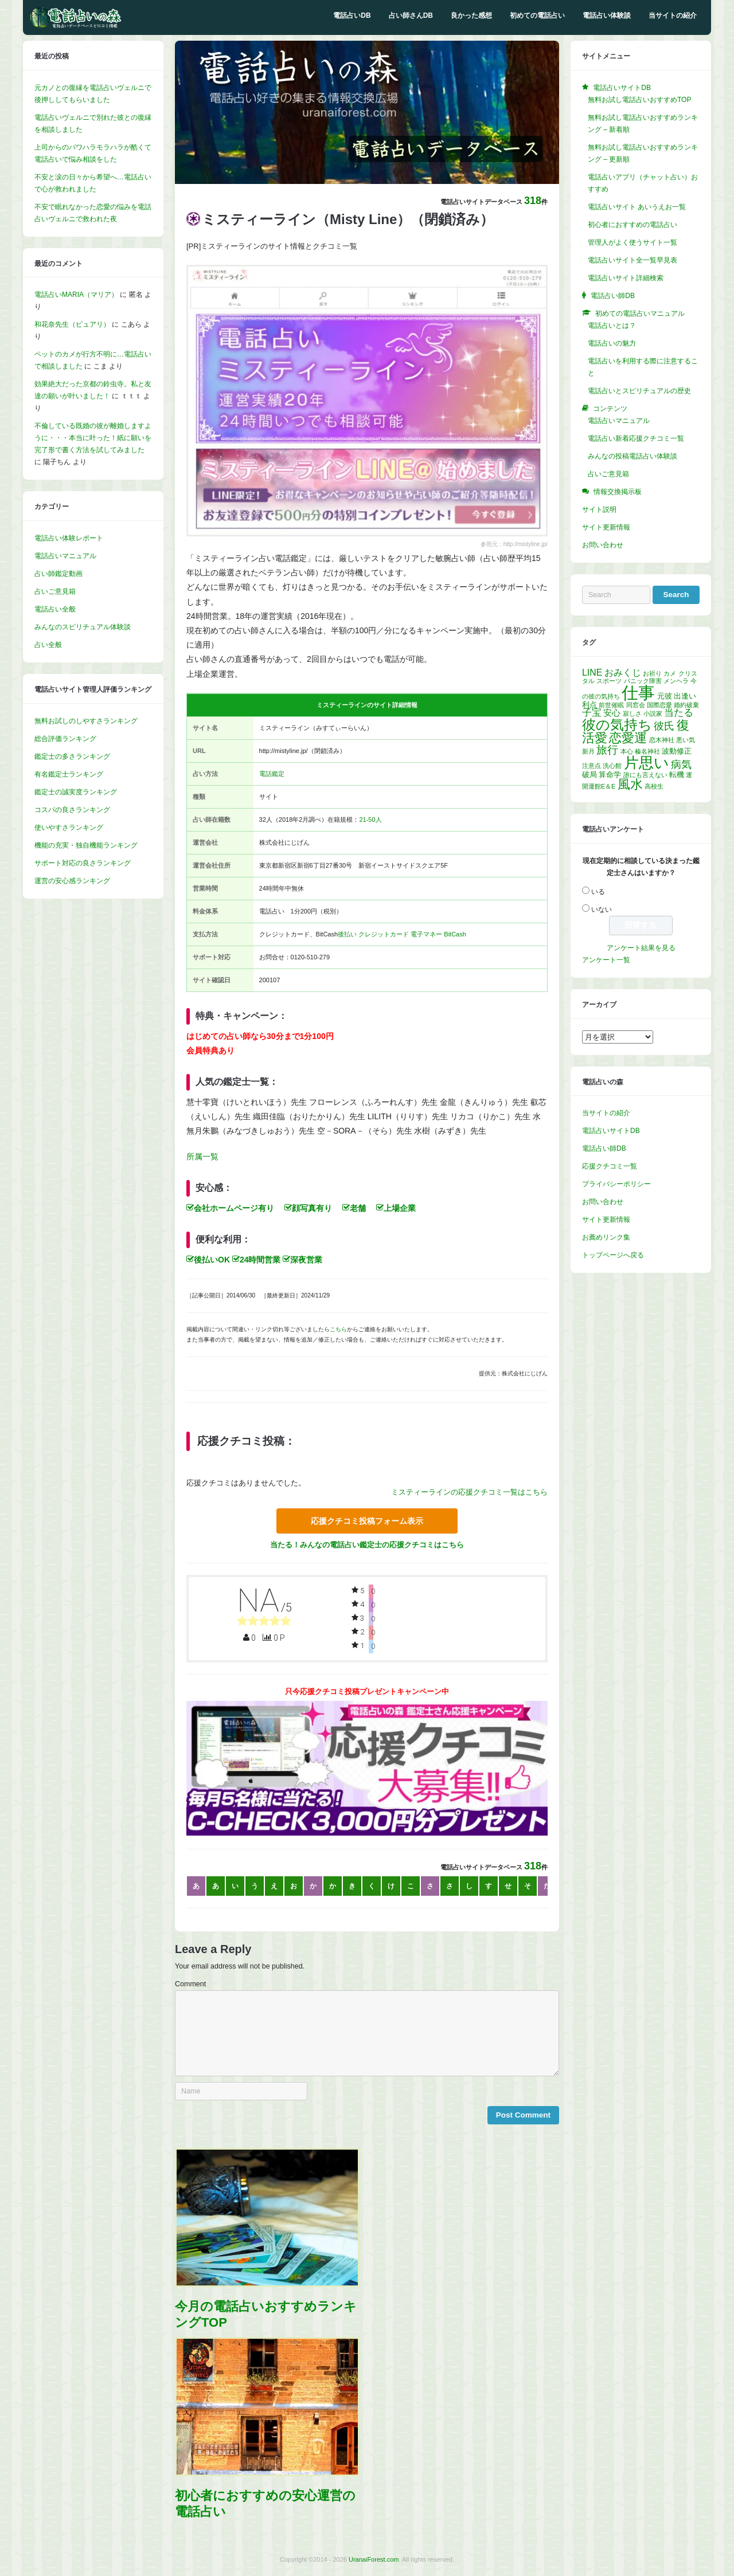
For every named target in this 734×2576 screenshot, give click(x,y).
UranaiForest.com (374, 2559)
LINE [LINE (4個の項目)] (592, 672)
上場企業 (396, 1208)
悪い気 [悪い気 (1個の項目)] (685, 739)
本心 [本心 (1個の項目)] (626, 751)
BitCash (455, 934)
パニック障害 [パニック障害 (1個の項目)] (643, 680)
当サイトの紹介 (673, 15)
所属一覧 (202, 1156)
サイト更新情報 (606, 527)
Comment (190, 1984)
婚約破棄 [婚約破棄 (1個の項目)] (686, 704)
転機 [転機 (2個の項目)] (676, 774)
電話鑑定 (271, 773)
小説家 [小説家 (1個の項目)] (652, 713)
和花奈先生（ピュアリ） (72, 324)
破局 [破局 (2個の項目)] (589, 774)
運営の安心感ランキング (72, 881)
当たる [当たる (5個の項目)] (678, 712)
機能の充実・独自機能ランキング (86, 845)
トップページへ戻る (613, 1255)
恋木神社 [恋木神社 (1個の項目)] (661, 739)
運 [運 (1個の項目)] (689, 774)
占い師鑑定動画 (58, 574)
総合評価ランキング (65, 739)
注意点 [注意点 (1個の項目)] (591, 765)
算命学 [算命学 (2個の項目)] (610, 774)
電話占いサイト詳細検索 (625, 278)
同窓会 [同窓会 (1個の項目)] (635, 704)
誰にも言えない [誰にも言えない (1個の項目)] (645, 774)
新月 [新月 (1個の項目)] (588, 751)
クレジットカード (383, 934)
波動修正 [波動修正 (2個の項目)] (677, 751)
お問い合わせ (602, 545)
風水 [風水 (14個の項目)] (630, 784)
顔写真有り (308, 1208)
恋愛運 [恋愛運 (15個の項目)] (628, 738)
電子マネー (426, 934)
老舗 (354, 1208)
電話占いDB (351, 15)
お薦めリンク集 (606, 1237)
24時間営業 (256, 1259)
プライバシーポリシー (616, 1184)
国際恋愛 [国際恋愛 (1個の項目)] (659, 704)
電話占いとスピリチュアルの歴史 (639, 391)
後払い (347, 934)
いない (601, 909)
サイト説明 (599, 509)
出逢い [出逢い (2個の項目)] (685, 696)
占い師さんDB (411, 15)
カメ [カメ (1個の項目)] (669, 673)
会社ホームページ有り (230, 1208)
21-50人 (370, 819)
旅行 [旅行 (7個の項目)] (607, 750)
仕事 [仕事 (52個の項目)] (638, 692)
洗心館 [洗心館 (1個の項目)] (612, 765)
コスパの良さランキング (72, 810)
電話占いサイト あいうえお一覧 (637, 207)
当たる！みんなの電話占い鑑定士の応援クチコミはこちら (367, 1545)
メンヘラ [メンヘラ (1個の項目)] (676, 680)
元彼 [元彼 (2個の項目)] (664, 696)
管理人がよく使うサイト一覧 (632, 242)
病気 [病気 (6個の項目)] (681, 764)
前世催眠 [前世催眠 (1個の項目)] (611, 704)
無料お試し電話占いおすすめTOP (639, 100)
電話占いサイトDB (611, 1131)
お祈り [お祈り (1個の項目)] (652, 673)
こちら (338, 1329)
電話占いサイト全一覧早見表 (632, 260)
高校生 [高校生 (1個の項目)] (654, 786)
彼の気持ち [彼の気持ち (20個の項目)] (617, 724)
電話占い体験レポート (68, 538)
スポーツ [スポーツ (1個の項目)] (609, 680)
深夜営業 (302, 1259)
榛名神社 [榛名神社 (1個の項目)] (647, 751)
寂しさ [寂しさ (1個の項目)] (632, 713)
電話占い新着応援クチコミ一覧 (636, 438)
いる (598, 892)
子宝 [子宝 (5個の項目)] (592, 712)
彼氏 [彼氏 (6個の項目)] (664, 726)
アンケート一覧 (606, 960)
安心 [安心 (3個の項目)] (611, 712)
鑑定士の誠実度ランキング (75, 792)
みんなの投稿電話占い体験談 (632, 456)
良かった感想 (471, 15)
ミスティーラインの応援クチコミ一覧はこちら (469, 1492)
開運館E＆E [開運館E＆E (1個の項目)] (598, 786)
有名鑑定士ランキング (68, 774)
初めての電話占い (537, 15)
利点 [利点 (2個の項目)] (589, 704)
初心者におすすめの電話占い (632, 225)
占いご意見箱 (55, 591)
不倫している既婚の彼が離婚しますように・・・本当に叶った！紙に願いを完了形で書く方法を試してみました (92, 438)
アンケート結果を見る (641, 948)
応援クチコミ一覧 (609, 1166)
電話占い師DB (604, 1148)
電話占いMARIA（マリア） (76, 295)
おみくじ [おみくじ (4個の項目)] (622, 672)
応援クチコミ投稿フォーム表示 (367, 1521)
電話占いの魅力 (612, 343)
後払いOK (208, 1259)
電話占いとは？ (612, 325)
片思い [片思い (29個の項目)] (646, 762)
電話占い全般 (55, 609)
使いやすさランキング (68, 828)
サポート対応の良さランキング (82, 863)
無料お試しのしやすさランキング (86, 721)
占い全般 (48, 645)
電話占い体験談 (607, 15)
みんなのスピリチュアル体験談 (82, 627)
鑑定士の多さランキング (72, 756)
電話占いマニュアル (65, 556)
